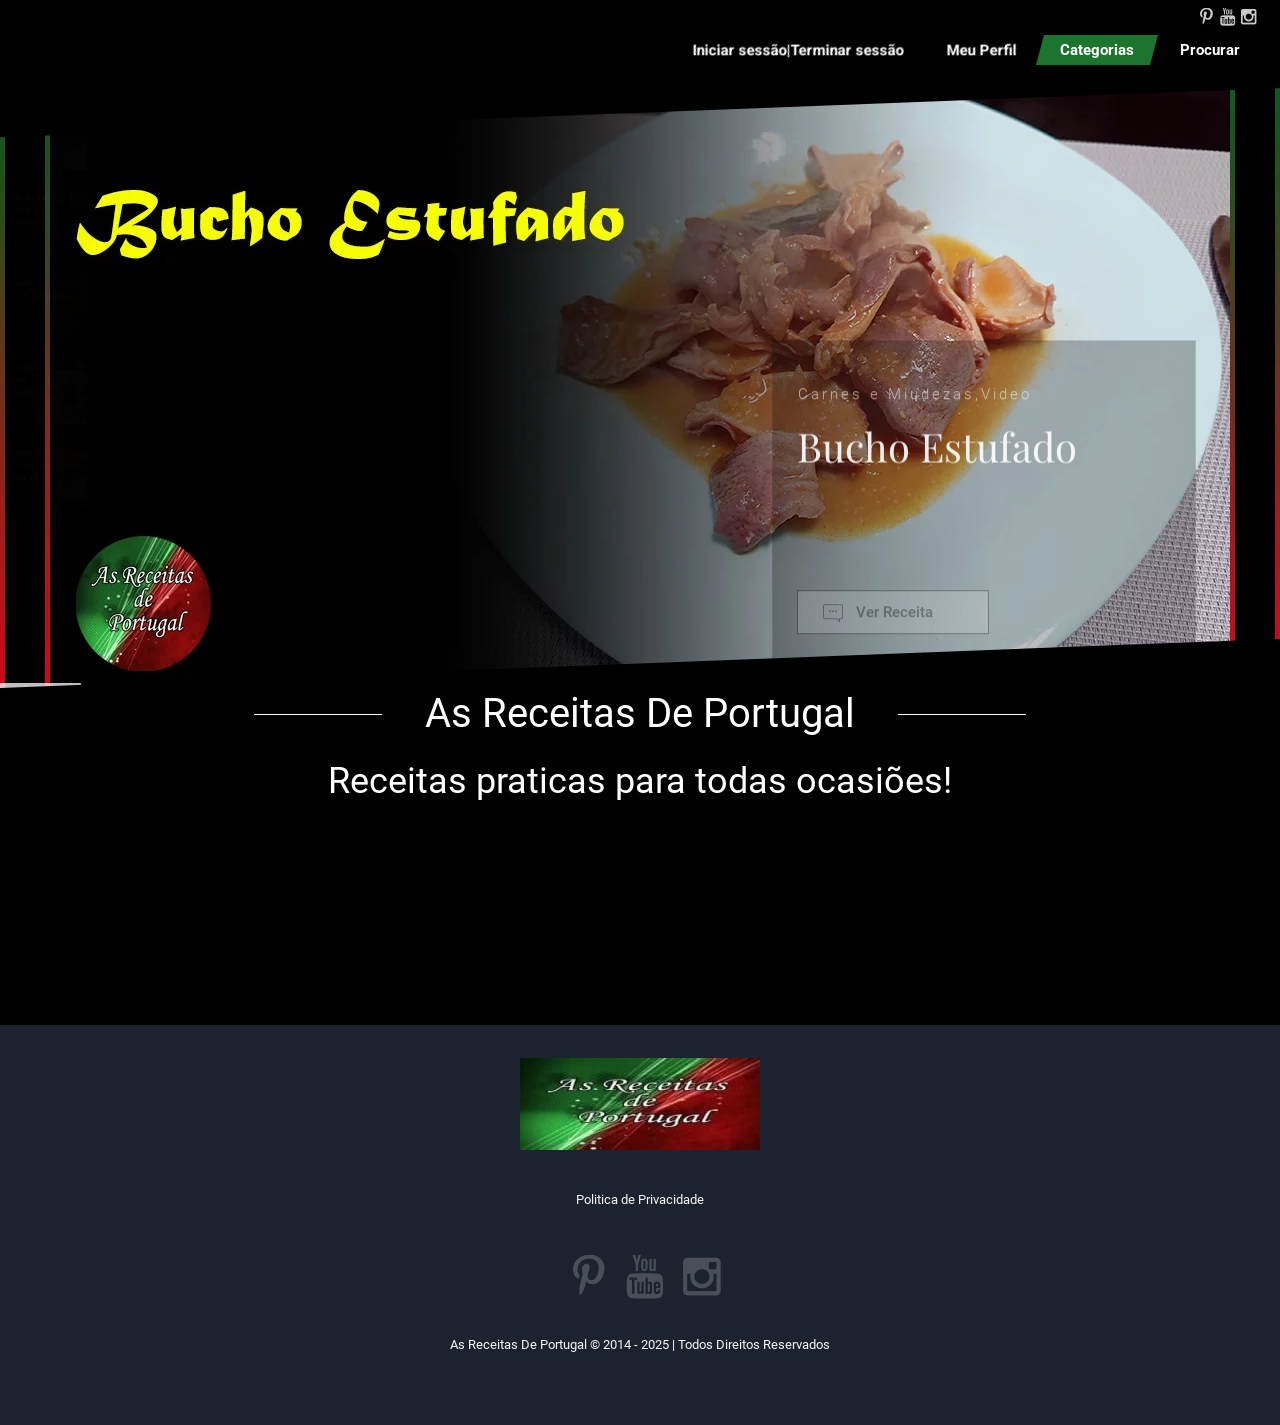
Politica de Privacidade (640, 1199)
